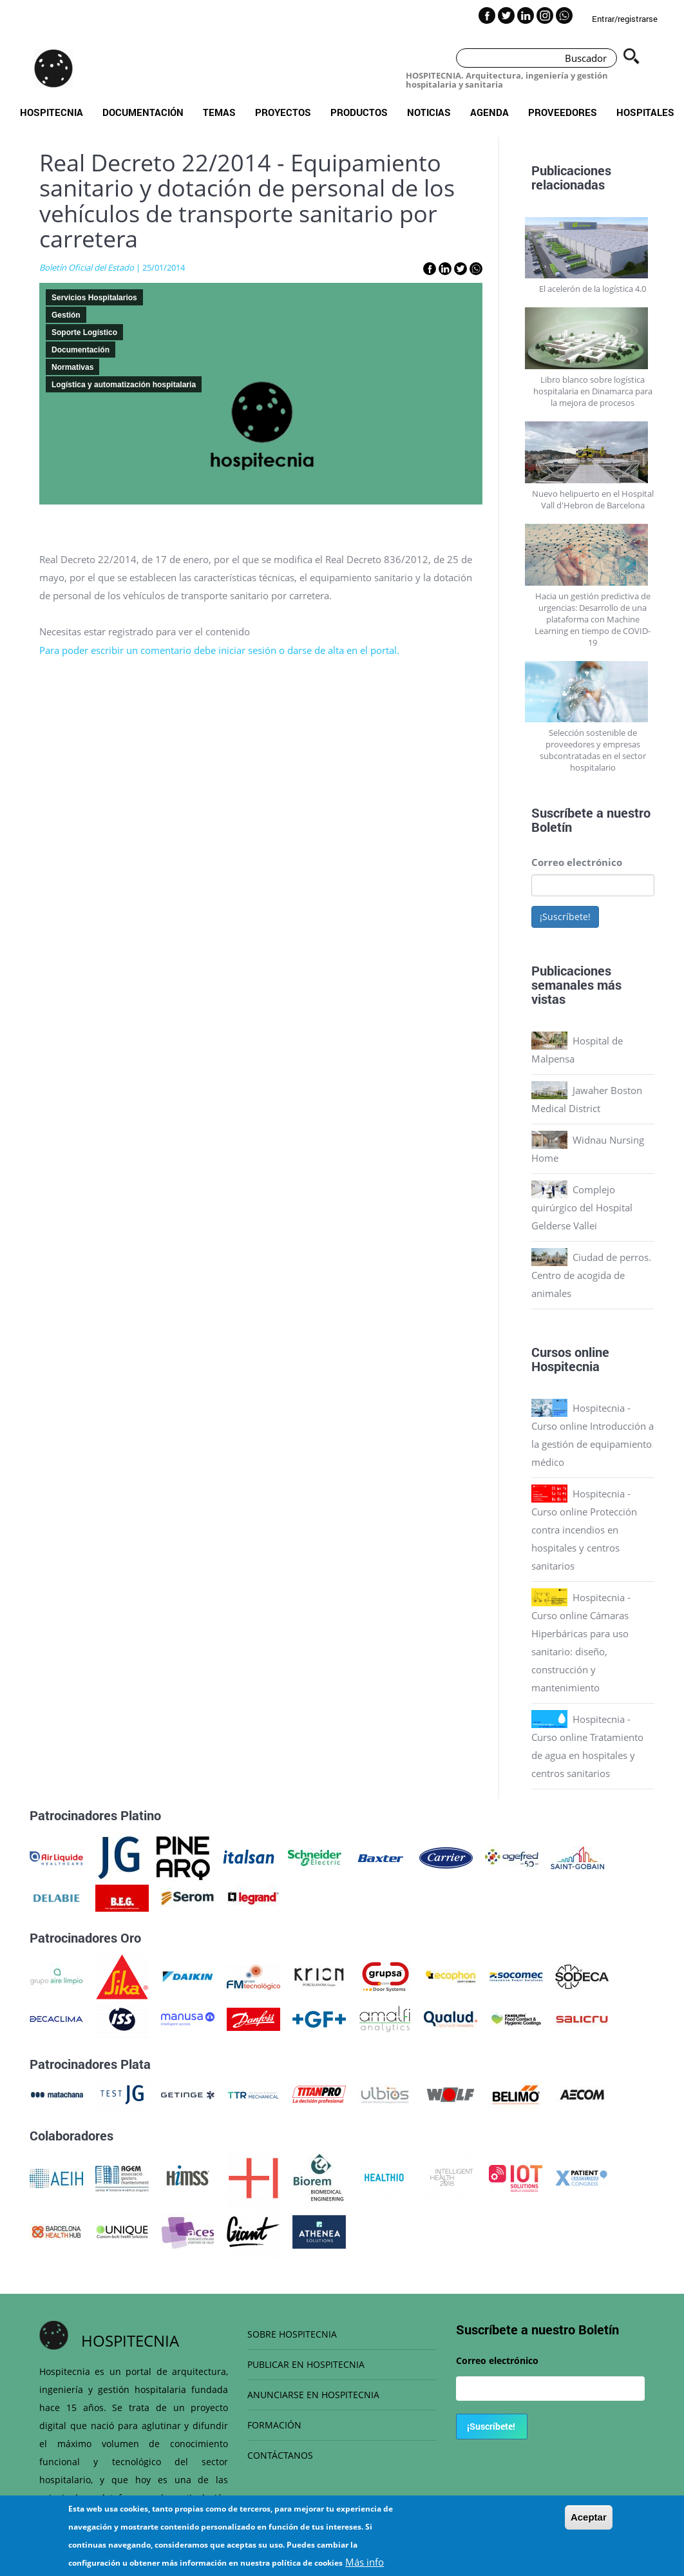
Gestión (66, 315)
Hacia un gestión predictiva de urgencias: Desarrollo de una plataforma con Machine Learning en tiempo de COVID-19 (593, 619)
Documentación (143, 112)
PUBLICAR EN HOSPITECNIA (306, 2364)
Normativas (72, 367)
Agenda (489, 112)
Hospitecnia (51, 112)
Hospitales (645, 112)
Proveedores (562, 112)
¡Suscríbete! (565, 916)
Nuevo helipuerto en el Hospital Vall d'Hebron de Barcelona (593, 499)
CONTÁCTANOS (280, 2455)
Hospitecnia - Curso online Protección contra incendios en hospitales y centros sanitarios (584, 1529)
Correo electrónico (576, 862)
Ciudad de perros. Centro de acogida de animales (591, 1275)
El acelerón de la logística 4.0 (592, 288)
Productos (359, 112)
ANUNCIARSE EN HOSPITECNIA (313, 2395)
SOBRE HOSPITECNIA (292, 2334)
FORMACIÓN (274, 2425)
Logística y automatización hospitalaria (124, 384)
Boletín (551, 826)
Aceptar (589, 2523)
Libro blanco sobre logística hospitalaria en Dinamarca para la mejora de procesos (592, 391)
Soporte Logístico (84, 332)
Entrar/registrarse (625, 18)
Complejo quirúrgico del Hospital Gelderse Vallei (581, 1207)
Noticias (429, 112)
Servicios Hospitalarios (94, 297)
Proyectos (283, 112)
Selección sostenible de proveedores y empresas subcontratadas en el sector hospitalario (593, 750)
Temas (219, 112)
